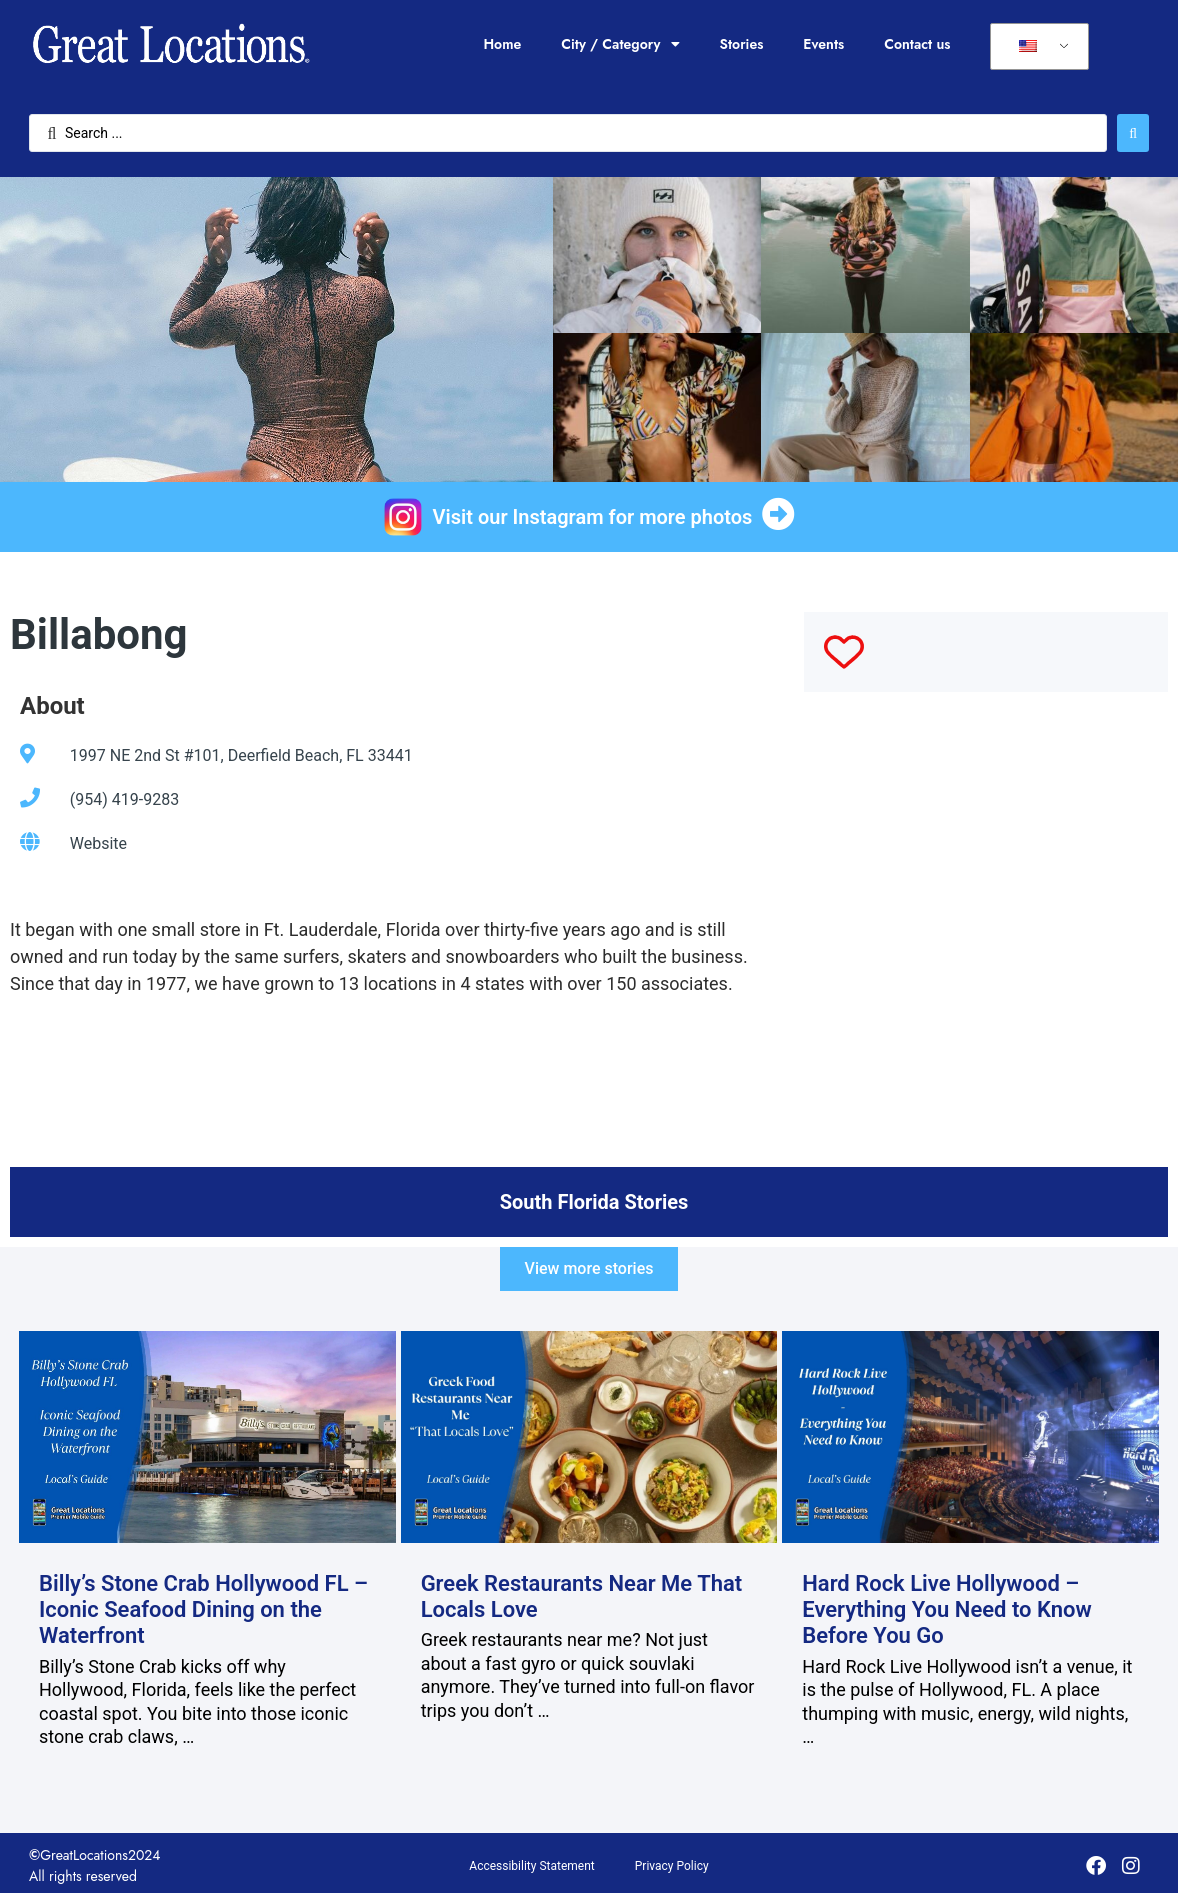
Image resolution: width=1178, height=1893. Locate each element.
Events (823, 44)
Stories (742, 44)
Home (502, 44)
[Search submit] (1133, 133)
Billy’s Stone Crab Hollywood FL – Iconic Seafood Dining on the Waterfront (203, 1610)
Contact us (917, 44)
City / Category (620, 44)
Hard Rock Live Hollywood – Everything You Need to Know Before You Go (947, 1610)
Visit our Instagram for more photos (593, 517)
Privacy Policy (672, 1866)
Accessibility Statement (531, 1866)
